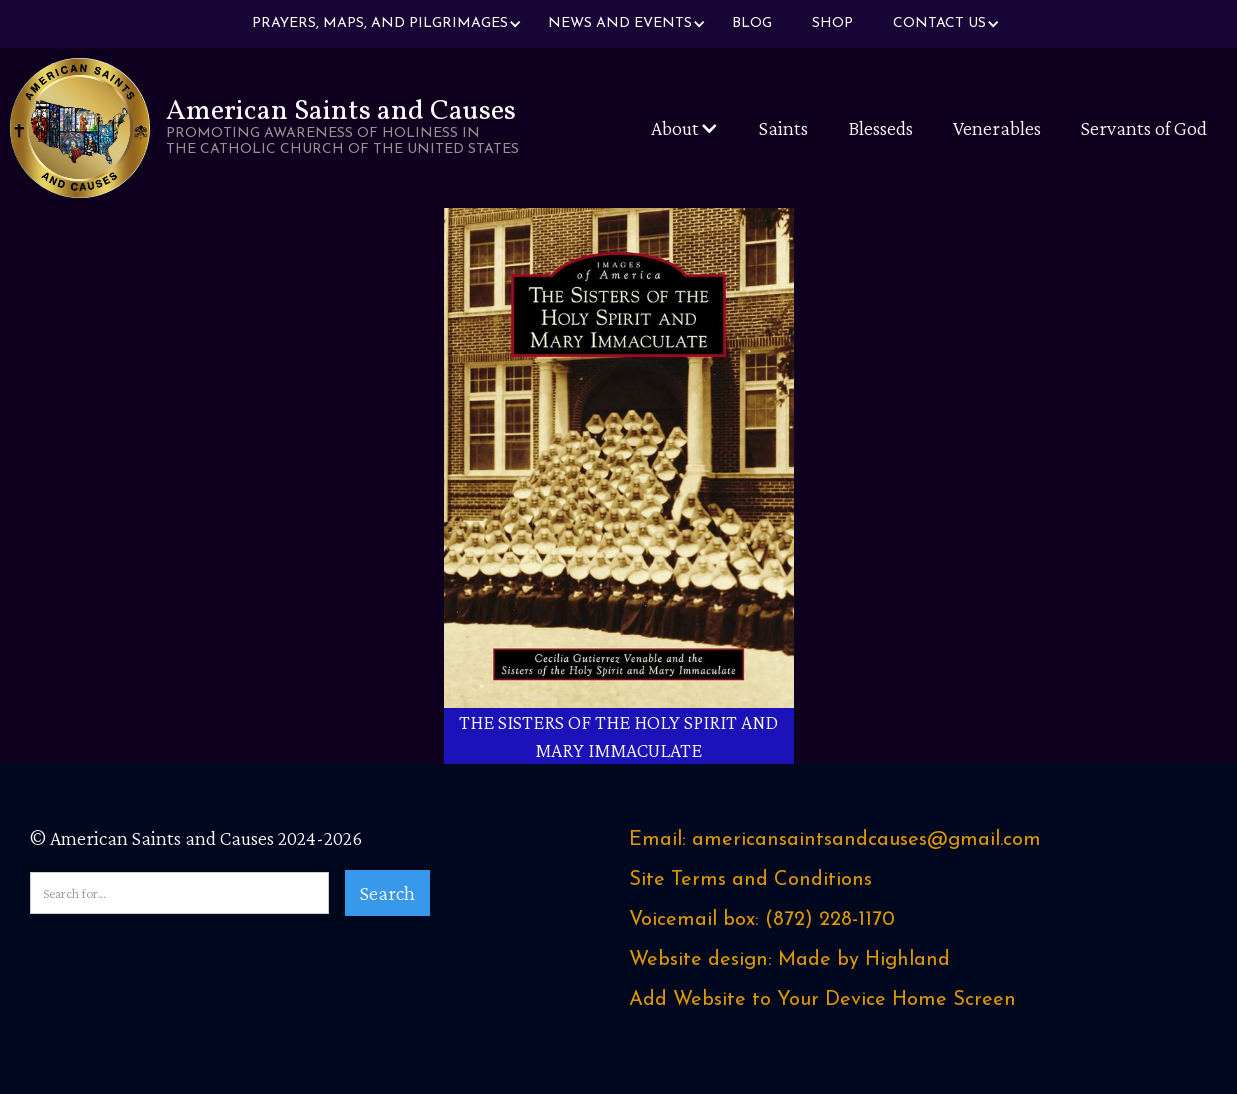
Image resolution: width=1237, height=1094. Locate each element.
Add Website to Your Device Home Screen (822, 1000)
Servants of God (1144, 128)
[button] (380, 24)
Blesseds (880, 128)
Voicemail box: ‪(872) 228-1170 (762, 920)
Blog (752, 23)
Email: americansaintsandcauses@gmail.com (835, 840)
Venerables (997, 128)
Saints (783, 128)
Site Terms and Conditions (750, 880)
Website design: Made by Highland (789, 960)
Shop (832, 23)
